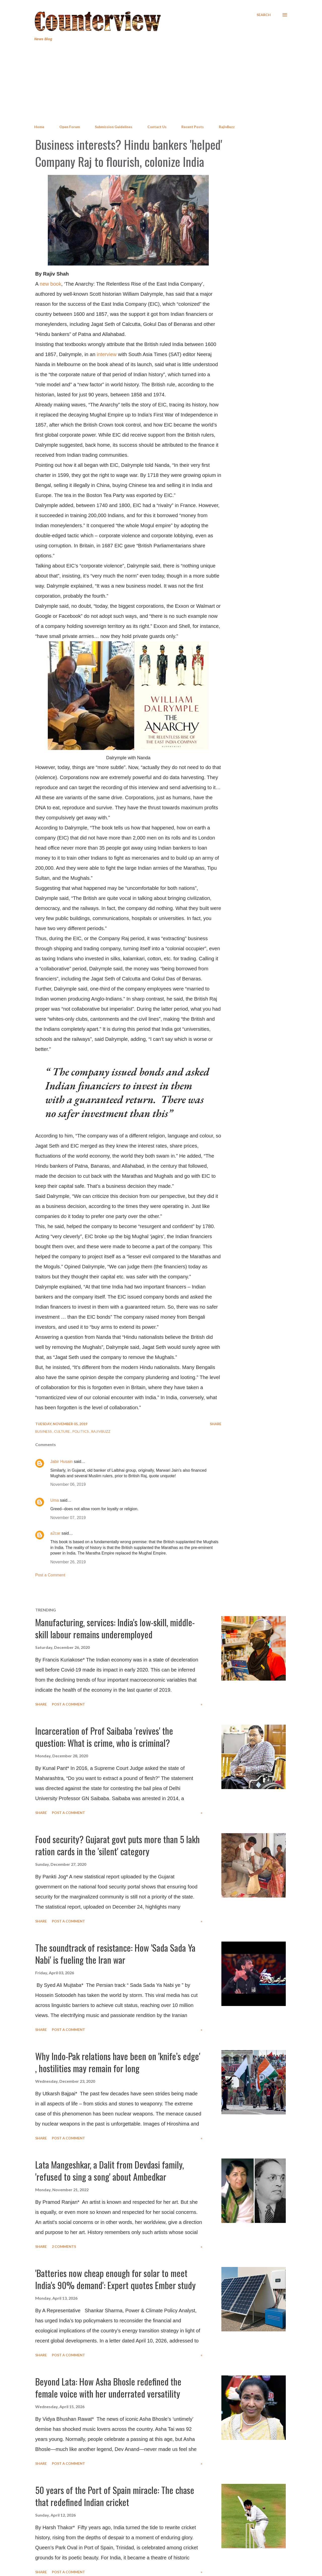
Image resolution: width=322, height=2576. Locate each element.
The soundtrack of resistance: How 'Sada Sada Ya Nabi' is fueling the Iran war (115, 1953)
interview (107, 354)
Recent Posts (192, 127)
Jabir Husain (61, 1461)
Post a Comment (50, 1575)
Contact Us (157, 127)
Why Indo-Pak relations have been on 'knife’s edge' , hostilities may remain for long (117, 2062)
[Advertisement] (161, 83)
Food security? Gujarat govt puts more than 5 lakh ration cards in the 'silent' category (117, 1845)
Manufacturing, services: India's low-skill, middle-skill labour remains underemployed (115, 1628)
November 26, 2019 (68, 1562)
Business (44, 1431)
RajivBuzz (227, 127)
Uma (54, 1500)
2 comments (64, 2246)
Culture (62, 1431)
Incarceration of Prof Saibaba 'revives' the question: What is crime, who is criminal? (104, 1736)
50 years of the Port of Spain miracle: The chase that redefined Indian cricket (114, 2496)
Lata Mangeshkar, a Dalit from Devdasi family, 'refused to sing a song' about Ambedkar (109, 2170)
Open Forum (69, 127)
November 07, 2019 (68, 1518)
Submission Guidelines (113, 127)
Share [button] (215, 1424)
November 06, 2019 (68, 1484)
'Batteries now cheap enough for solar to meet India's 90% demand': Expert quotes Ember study (115, 2279)
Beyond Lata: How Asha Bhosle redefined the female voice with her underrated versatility (108, 2387)
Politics (81, 1431)
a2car (55, 1533)
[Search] (264, 15)
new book (50, 284)
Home (39, 127)
